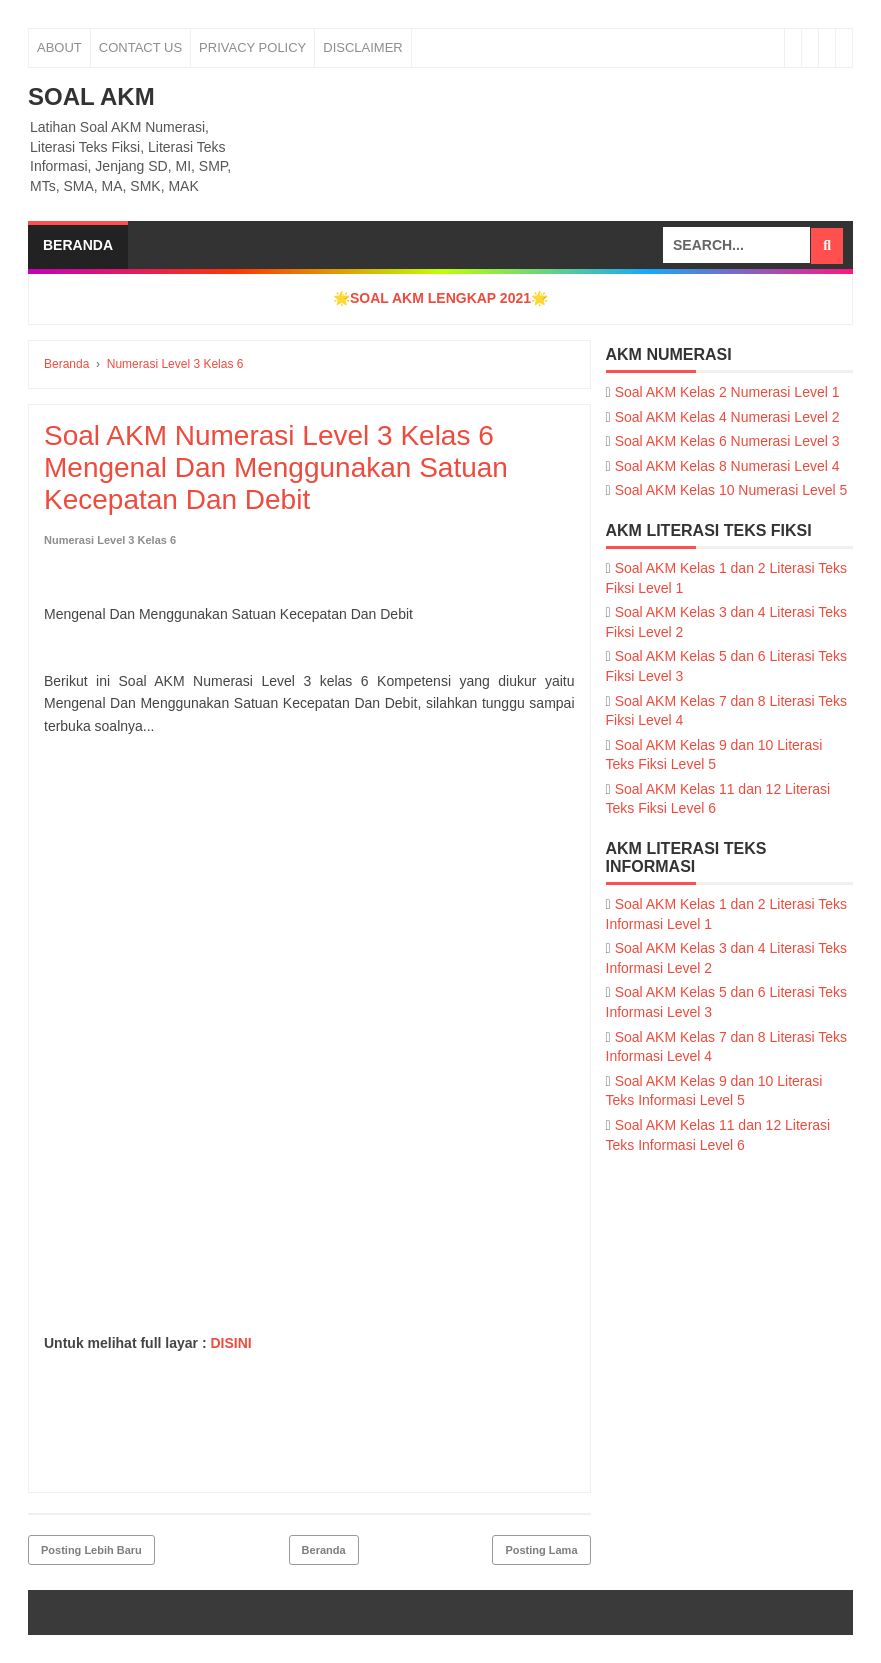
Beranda (78, 245)
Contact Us (140, 47)
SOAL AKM (91, 96)
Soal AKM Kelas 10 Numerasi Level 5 (731, 490)
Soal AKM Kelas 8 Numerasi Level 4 (727, 466)
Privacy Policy (252, 47)
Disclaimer (362, 47)
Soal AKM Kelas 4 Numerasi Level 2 (727, 417)
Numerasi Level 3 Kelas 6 (110, 540)
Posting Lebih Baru (91, 1550)
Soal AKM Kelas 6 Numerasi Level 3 (727, 441)
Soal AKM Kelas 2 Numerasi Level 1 (727, 392)
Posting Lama (541, 1550)
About (59, 47)
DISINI (230, 1343)
